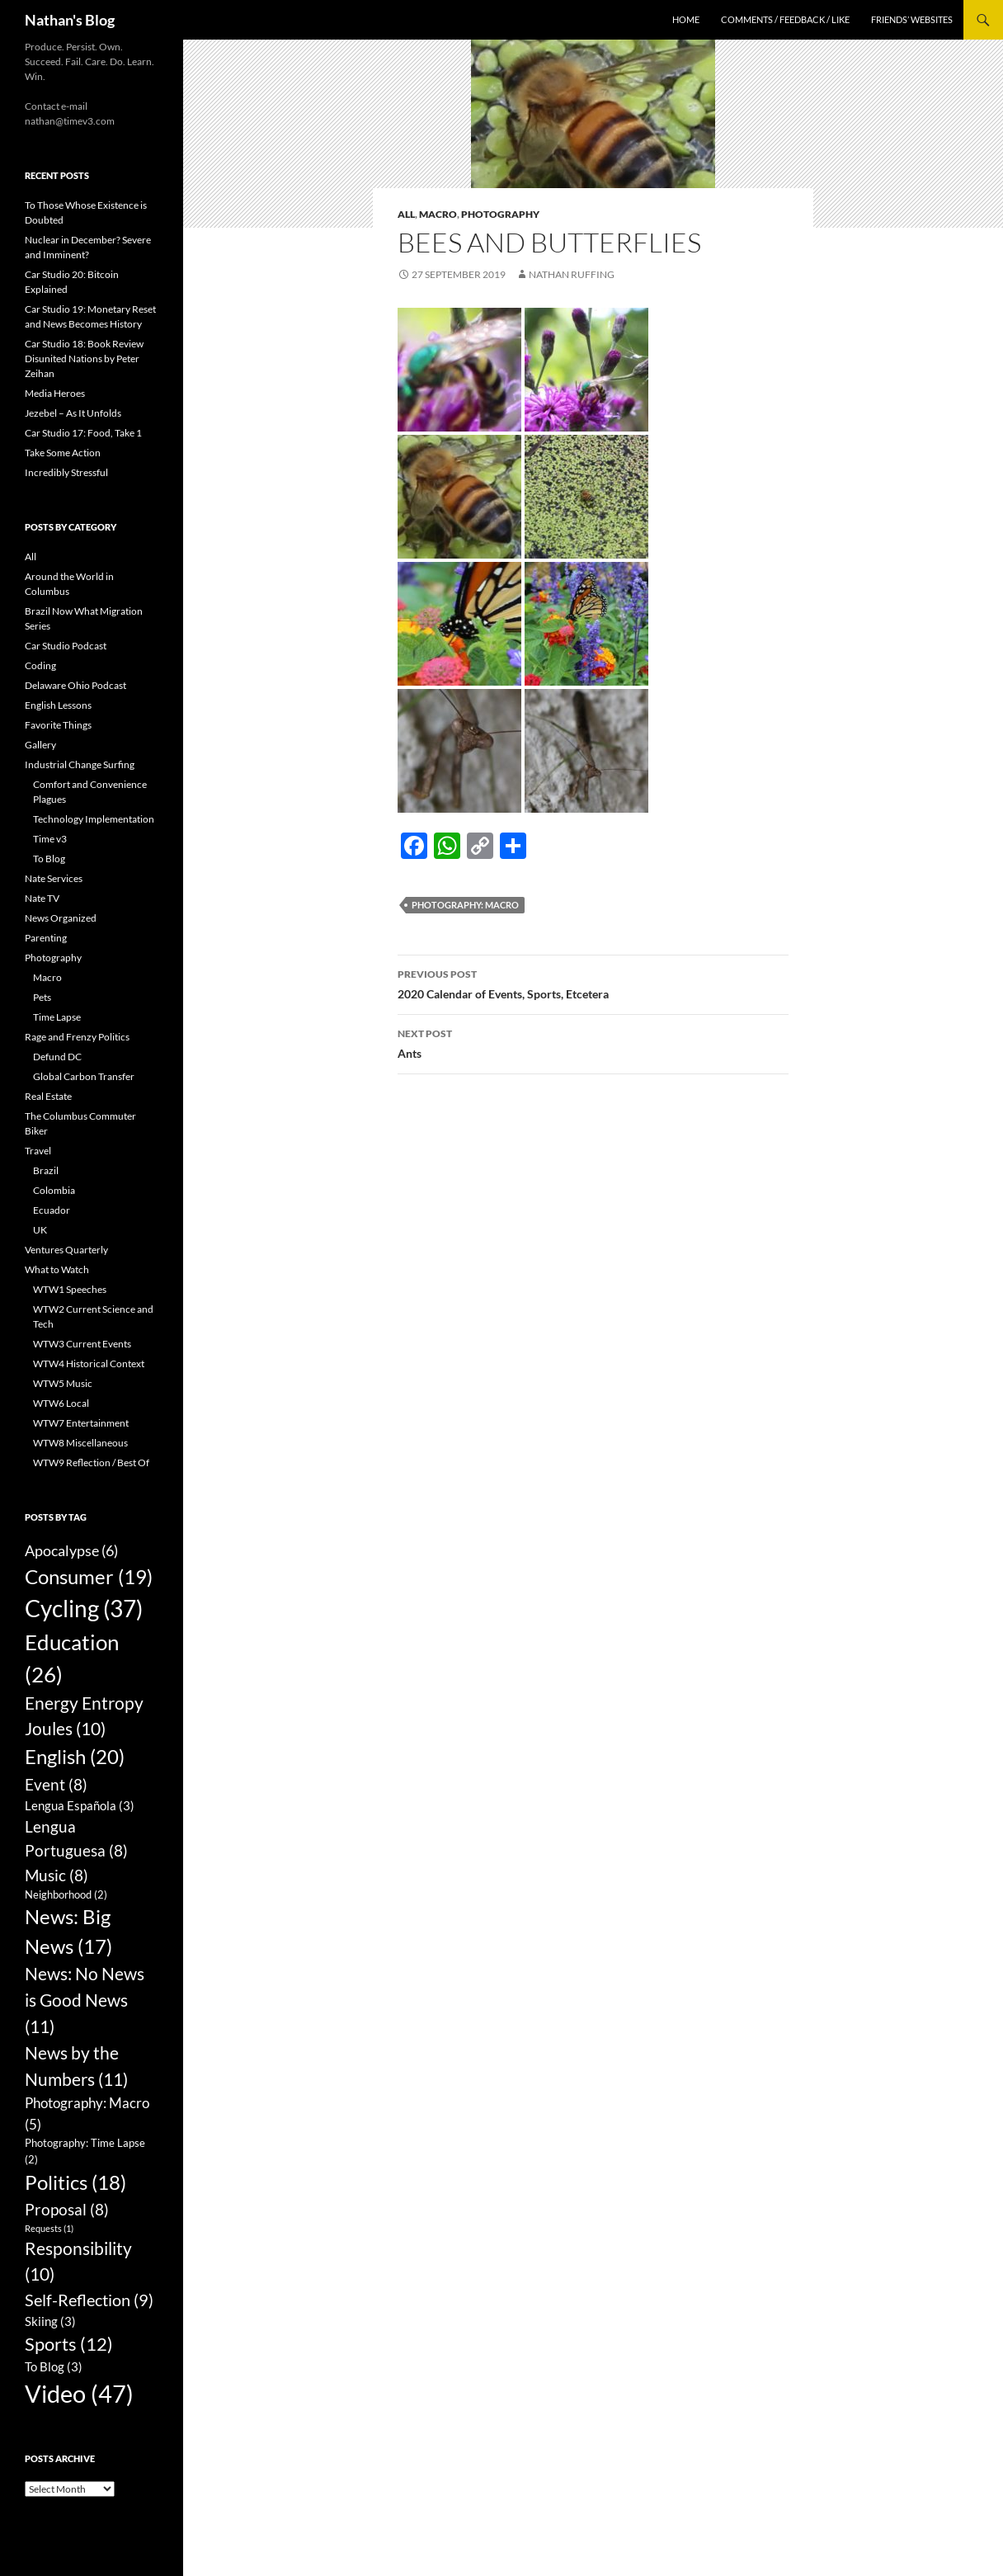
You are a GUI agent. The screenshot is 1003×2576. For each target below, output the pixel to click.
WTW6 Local (61, 1403)
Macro (438, 214)
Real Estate (48, 1096)
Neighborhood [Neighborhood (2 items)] (66, 1894)
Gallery (40, 744)
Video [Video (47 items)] (79, 2393)
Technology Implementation (93, 819)
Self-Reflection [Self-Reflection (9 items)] (89, 2299)
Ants (593, 1042)
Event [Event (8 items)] (56, 1784)
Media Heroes (55, 393)
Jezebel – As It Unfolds (73, 413)
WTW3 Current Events (82, 1344)
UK (40, 1230)
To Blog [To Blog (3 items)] (53, 2366)
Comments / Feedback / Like (785, 19)
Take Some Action (63, 452)
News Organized (61, 918)
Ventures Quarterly (66, 1249)
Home (685, 19)
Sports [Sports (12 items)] (69, 2344)
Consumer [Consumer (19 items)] (89, 1576)
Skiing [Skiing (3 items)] (50, 2321)
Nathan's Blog (70, 20)
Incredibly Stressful (66, 472)
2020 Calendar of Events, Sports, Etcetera (593, 983)
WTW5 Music (62, 1383)
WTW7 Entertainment (81, 1423)
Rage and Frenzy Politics (77, 1037)
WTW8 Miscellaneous (80, 1443)
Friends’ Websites (912, 19)
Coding (40, 665)
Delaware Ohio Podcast (75, 685)
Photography (500, 214)
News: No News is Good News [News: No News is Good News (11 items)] (84, 2000)
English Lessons (58, 705)
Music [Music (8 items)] (56, 1875)
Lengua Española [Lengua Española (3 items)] (79, 1805)
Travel (38, 1150)
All (406, 214)
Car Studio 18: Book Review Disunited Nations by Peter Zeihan (84, 358)
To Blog (49, 858)
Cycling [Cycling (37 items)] (84, 1608)
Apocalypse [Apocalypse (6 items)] (71, 1550)
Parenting (46, 938)
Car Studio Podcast (65, 645)
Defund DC (57, 1056)
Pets (42, 997)
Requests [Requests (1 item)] (49, 2228)
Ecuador (51, 1210)
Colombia (54, 1190)
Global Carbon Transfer (83, 1076)
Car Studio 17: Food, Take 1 (83, 433)
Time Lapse (57, 1017)
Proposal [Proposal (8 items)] (67, 2209)
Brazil (46, 1170)
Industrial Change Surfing (79, 764)
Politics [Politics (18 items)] (75, 2182)
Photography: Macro (465, 904)
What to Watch (57, 1269)
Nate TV (42, 898)
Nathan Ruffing (572, 274)
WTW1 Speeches (69, 1289)
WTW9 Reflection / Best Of (91, 1462)
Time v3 (50, 839)
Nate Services (53, 878)
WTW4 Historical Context (88, 1363)
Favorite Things (58, 725)
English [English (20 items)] (75, 1756)
